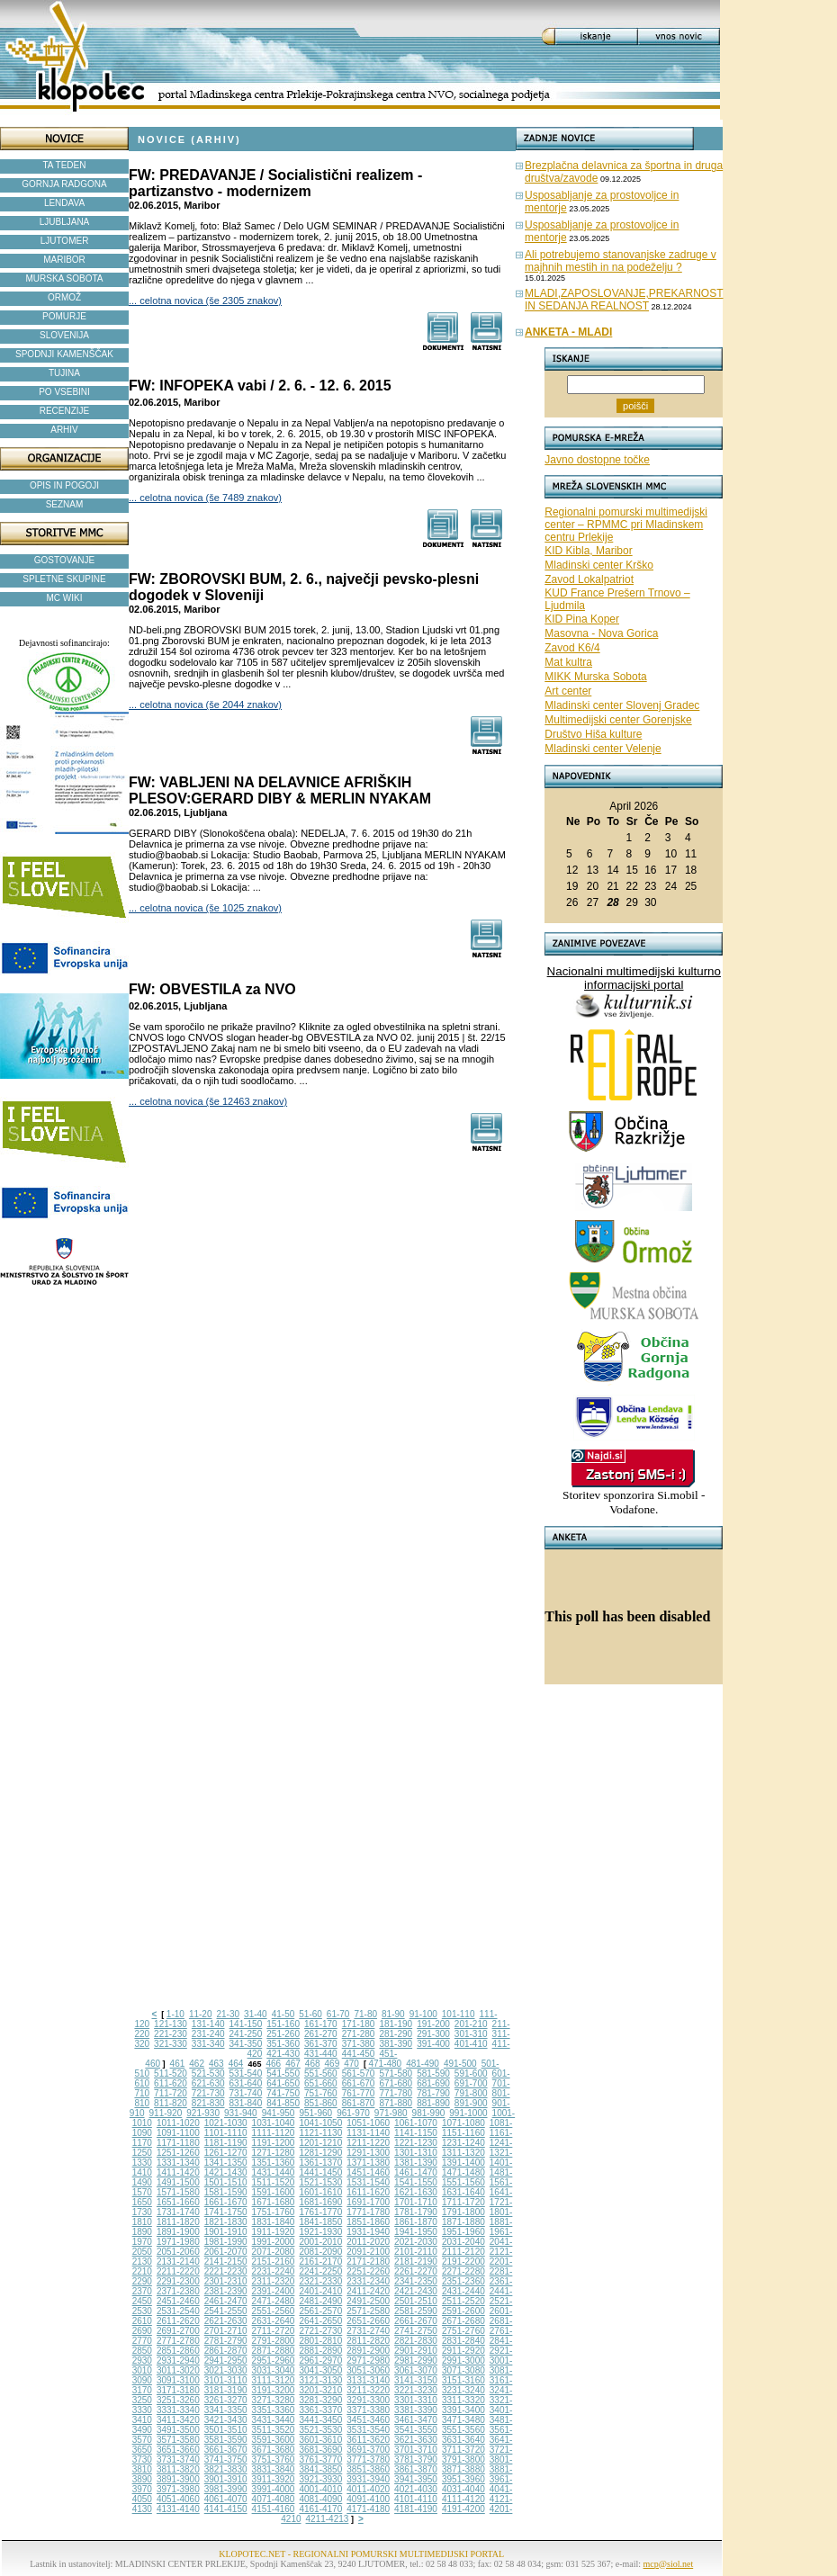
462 (196, 2064)
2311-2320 (273, 2281)
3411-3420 (178, 2420)
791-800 (471, 2093)
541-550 (283, 2073)
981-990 (429, 2113)
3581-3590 (226, 2440)
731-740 (246, 2093)
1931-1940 (368, 2232)
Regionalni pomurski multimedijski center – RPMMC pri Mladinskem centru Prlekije (625, 524)
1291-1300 (368, 2153)
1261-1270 (226, 2153)
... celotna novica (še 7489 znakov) (205, 497)
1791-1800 (463, 2212)
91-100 (423, 2014)
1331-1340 (178, 2163)
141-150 (246, 2024)
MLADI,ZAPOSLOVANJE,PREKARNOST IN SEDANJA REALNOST (624, 299)
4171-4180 (368, 2509)
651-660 (321, 2083)
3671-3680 (273, 2450)
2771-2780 (178, 2341)
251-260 (283, 2034)
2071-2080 (273, 2252)
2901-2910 (415, 2351)
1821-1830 (226, 2222)
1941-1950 (415, 2232)
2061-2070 (226, 2252)
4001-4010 (320, 2489)
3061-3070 (415, 2370)
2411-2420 (368, 2291)
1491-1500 (178, 2182)
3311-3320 (463, 2400)
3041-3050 (320, 2370)
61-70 (338, 2014)
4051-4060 (178, 2499)
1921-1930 (320, 2232)
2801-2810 (320, 2341)
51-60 (310, 2014)
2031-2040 (463, 2242)
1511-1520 (273, 2182)
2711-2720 (273, 2331)
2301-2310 (226, 2281)
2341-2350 (415, 2281)
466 (273, 2064)
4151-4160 (273, 2509)
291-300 (433, 2034)
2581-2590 (415, 2311)
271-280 (358, 2034)
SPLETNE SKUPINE (63, 579)
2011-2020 (368, 2242)
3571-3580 (178, 2440)
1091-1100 (178, 2133)
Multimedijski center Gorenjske (617, 720)
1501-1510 (226, 2182)
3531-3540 (368, 2430)
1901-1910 (226, 2232)
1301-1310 (415, 2153)
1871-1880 (463, 2222)
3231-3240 (463, 2390)
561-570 (358, 2073)
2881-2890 (320, 2351)
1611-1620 (368, 2192)
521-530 (208, 2073)
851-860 (321, 2103)
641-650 (283, 2083)
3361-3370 (320, 2410)
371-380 (358, 2044)
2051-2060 (178, 2252)
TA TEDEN (64, 165)
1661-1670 (226, 2202)
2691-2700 (178, 2331)
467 (293, 2064)
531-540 (246, 2073)
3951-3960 (463, 2479)
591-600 (471, 2073)
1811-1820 (178, 2222)
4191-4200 (463, 2509)
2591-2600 (463, 2311)
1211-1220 (368, 2143)
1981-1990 (226, 2242)
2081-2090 (320, 2252)
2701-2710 (226, 2331)
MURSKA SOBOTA (65, 278)
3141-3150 (415, 2380)
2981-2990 (415, 2360)
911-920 (166, 2113)
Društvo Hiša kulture (593, 734)
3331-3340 (178, 2410)
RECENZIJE (65, 411)
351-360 (283, 2044)
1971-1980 (178, 2242)
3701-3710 (415, 2450)
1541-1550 (415, 2182)
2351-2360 (463, 2281)
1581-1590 (226, 2192)
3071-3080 (463, 2370)
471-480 (384, 2064)
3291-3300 (368, 2400)
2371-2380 (178, 2291)
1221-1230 (415, 2143)
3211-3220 (368, 2390)
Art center (567, 691)
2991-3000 (463, 2360)
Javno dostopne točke (597, 459)
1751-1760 (273, 2212)
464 (236, 2064)
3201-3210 (320, 2390)
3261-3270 (226, 2400)
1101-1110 (226, 2133)
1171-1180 (178, 2143)
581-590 (433, 2073)
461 (177, 2064)
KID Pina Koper (581, 619)
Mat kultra (568, 662)
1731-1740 (178, 2212)
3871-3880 (463, 2469)
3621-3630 (415, 2440)
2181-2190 (415, 2261)
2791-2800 (273, 2341)
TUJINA (64, 373)
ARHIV (64, 430)
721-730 (208, 2093)
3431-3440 (273, 2420)
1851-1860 (368, 2222)
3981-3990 (226, 2489)
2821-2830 (415, 2341)
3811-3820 (178, 2469)
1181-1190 (226, 2143)
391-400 (433, 2044)
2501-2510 (415, 2301)
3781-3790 (415, 2459)
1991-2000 (273, 2242)
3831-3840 (273, 2469)
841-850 (283, 2103)
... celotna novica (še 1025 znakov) (205, 907)
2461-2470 (226, 2301)
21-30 (227, 2014)
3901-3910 (226, 2479)
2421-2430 (415, 2291)
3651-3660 (178, 2450)
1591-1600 (273, 2192)
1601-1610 (320, 2192)
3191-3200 (273, 2390)
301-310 (471, 2034)
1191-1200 (273, 2143)
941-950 (278, 2113)
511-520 (170, 2073)
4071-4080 (273, 2499)
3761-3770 (320, 2459)
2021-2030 (415, 2242)
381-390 (395, 2044)
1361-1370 (320, 2163)
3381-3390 (415, 2410)
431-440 (321, 2054)
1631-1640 (463, 2192)
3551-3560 (463, 2430)
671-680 (395, 2083)
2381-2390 (226, 2291)
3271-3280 (273, 2400)
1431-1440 (273, 2172)
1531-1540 (368, 2182)
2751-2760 (463, 2331)
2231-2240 (273, 2271)
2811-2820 (368, 2341)
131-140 (208, 2024)
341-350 (246, 2044)
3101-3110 (226, 2380)
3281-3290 (320, 2400)
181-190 (395, 2024)
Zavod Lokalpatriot (589, 579)
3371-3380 (368, 2410)
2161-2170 (320, 2261)
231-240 (208, 2034)
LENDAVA (64, 203)
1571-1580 (178, 2192)
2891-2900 (368, 2351)
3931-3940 (368, 2479)
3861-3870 (415, 2469)
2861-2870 (226, 2351)
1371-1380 (368, 2163)
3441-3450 (320, 2420)
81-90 (393, 2014)
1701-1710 (415, 2202)
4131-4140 (178, 2509)
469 (332, 2064)
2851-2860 (178, 2351)
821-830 (208, 2103)
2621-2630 (226, 2321)
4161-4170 (320, 2509)
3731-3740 (178, 2459)
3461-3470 (415, 2420)
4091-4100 (368, 2499)
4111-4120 (463, 2499)
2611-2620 (178, 2321)
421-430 (283, 2054)
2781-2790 (226, 2341)
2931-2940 (178, 2360)
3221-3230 (415, 2390)
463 (216, 2064)
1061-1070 (415, 2123)
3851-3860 (368, 2469)
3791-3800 (463, 2459)
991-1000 (468, 2113)
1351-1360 (273, 2163)
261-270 (321, 2034)
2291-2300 (178, 2281)
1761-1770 (320, 2212)
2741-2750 (415, 2331)
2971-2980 (368, 2360)
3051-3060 (368, 2370)
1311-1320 (463, 2153)
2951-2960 (273, 2360)
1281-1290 (320, 2153)
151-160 (283, 2024)
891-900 (471, 2103)
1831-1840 (273, 2222)
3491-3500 (178, 2430)
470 (351, 2064)
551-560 (321, 2073)
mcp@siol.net (669, 2564)
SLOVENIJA (64, 335)
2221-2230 (226, 2271)
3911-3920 (273, 2479)
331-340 (208, 2044)
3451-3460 (368, 2420)
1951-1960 (463, 2232)
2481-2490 (320, 2301)
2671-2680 (463, 2321)
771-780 (395, 2093)
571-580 (395, 2073)
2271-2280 (463, 2271)
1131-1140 (368, 2133)
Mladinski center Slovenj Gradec (621, 705)
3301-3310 (415, 2400)
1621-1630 (415, 2192)
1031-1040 (273, 2123)
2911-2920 (463, 2351)
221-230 (170, 2034)
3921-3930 (320, 2479)
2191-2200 (463, 2261)
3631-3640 (463, 2440)
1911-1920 (273, 2232)
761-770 (358, 2093)
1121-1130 (320, 2133)
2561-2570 (320, 2311)
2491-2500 (368, 2301)
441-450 (358, 2054)
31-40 (255, 2014)
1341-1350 (226, 2163)
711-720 (170, 2093)
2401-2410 (320, 2291)
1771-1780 (368, 2212)
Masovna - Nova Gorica (601, 633)
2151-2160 (273, 2261)
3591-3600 (273, 2440)
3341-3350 (226, 2410)
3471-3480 (463, 2420)
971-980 (391, 2113)
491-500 (460, 2064)
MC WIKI (65, 598)
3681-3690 (320, 2450)
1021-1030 (226, 2123)
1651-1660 (178, 2202)
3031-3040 (273, 2370)
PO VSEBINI (64, 392)
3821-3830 (226, 2469)
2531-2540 (178, 2311)
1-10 (175, 2014)
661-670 (358, 2083)
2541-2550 (226, 2311)
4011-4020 (368, 2489)
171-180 (358, 2024)
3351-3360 (273, 2410)
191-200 (433, 2024)
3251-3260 (178, 2400)
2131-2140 (178, 2261)
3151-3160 (463, 2380)
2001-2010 (320, 2242)
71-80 (365, 2014)
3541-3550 (415, 2430)
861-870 (358, 2103)
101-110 (458, 2014)
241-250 (246, 2034)
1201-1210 (320, 2143)
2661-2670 (415, 2321)
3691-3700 (368, 2450)
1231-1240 (463, 2143)
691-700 (471, 2083)
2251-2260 (368, 2271)
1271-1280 (273, 2153)
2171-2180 (368, 2261)
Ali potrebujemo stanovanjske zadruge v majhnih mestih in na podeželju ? (620, 261)
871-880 (395, 2103)
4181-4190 (415, 2509)
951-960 (315, 2113)
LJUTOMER (64, 241)
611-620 (170, 2083)
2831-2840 (463, 2341)
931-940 (240, 2113)
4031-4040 (463, 2489)
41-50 (283, 2014)
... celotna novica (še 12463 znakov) (208, 1101)
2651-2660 (368, 2321)
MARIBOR (64, 260)
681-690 (433, 2083)
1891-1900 (178, 2232)
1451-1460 (368, 2172)
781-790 (433, 2093)
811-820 (170, 2103)
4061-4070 (226, 2499)
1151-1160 (463, 2133)
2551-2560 (273, 2311)
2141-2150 (226, 2261)
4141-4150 (226, 2509)
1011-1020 (178, 2123)
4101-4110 (415, 2499)
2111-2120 (463, 2252)
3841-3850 (320, 2469)
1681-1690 (320, 2202)
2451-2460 (178, 2301)
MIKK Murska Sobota (595, 676)
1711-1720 (463, 2202)
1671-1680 (273, 2202)
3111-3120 (273, 2380)
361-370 (321, 2044)
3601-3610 (320, 2440)
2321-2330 (320, 2281)
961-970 (353, 2113)
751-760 (321, 2093)
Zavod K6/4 (571, 648)
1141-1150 (415, 2133)
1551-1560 (463, 2182)
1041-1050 (320, 2123)
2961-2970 (320, 2360)
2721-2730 (320, 2331)
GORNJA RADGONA (64, 184)
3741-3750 (226, 2459)
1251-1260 (178, 2153)
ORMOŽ (64, 297)
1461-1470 (415, 2172)
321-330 (170, 2044)
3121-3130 (320, 2380)
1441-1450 (320, 2172)
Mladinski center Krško (598, 565)
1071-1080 (463, 2123)
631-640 (246, 2083)
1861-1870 (415, 2222)
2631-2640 (273, 2321)
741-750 (283, 2093)
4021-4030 (415, 2489)
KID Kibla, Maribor (588, 550)
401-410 (471, 2044)
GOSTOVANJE (64, 560)
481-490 (422, 2064)
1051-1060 (368, 2123)
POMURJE (64, 316)
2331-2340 (368, 2281)
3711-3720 (463, 2450)
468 (312, 2064)
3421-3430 (226, 2420)
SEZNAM (65, 504)
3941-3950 (415, 2479)
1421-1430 (226, 2172)
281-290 (395, 2034)
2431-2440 (463, 2291)
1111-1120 (273, 2133)
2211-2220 (178, 2271)
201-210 (471, 2024)
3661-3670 (226, 2450)
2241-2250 (320, 2271)
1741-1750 (226, 2212)
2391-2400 (273, 2291)
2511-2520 (463, 2301)
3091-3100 (178, 2380)
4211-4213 (327, 2519)
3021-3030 (226, 2370)
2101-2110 (415, 2252)
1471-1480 (463, 2172)
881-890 (433, 2103)
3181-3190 (226, 2390)
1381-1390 (415, 2163)
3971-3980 (178, 2489)
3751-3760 (273, 2459)
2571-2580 (368, 2311)
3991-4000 (273, 2489)
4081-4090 (320, 2499)
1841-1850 (320, 2222)
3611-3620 (368, 2440)
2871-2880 (273, 2351)
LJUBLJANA (65, 222)
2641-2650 (320, 2321)
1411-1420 (178, 2172)
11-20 (200, 2014)
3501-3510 (226, 2430)
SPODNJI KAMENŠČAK (64, 354)
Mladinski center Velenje (602, 748)
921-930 (203, 2113)
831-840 (246, 2103)
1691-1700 (368, 2202)
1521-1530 (320, 2182)
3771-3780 (368, 2459)
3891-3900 (178, 2479)
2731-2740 (368, 2331)
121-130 (170, 2024)
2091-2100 (368, 2252)
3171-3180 (178, 2390)
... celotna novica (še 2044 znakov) (205, 704)
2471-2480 (273, 2301)
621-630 (208, 2083)
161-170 (321, 2024)
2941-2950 (226, 2360)
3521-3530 (320, 2430)
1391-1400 (463, 2163)
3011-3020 (178, 2370)
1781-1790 (415, 2212)
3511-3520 (273, 2430)
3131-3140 (368, 2380)
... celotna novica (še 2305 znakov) (205, 300)
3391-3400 (463, 2410)
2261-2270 (415, 2271)
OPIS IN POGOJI (64, 485)
